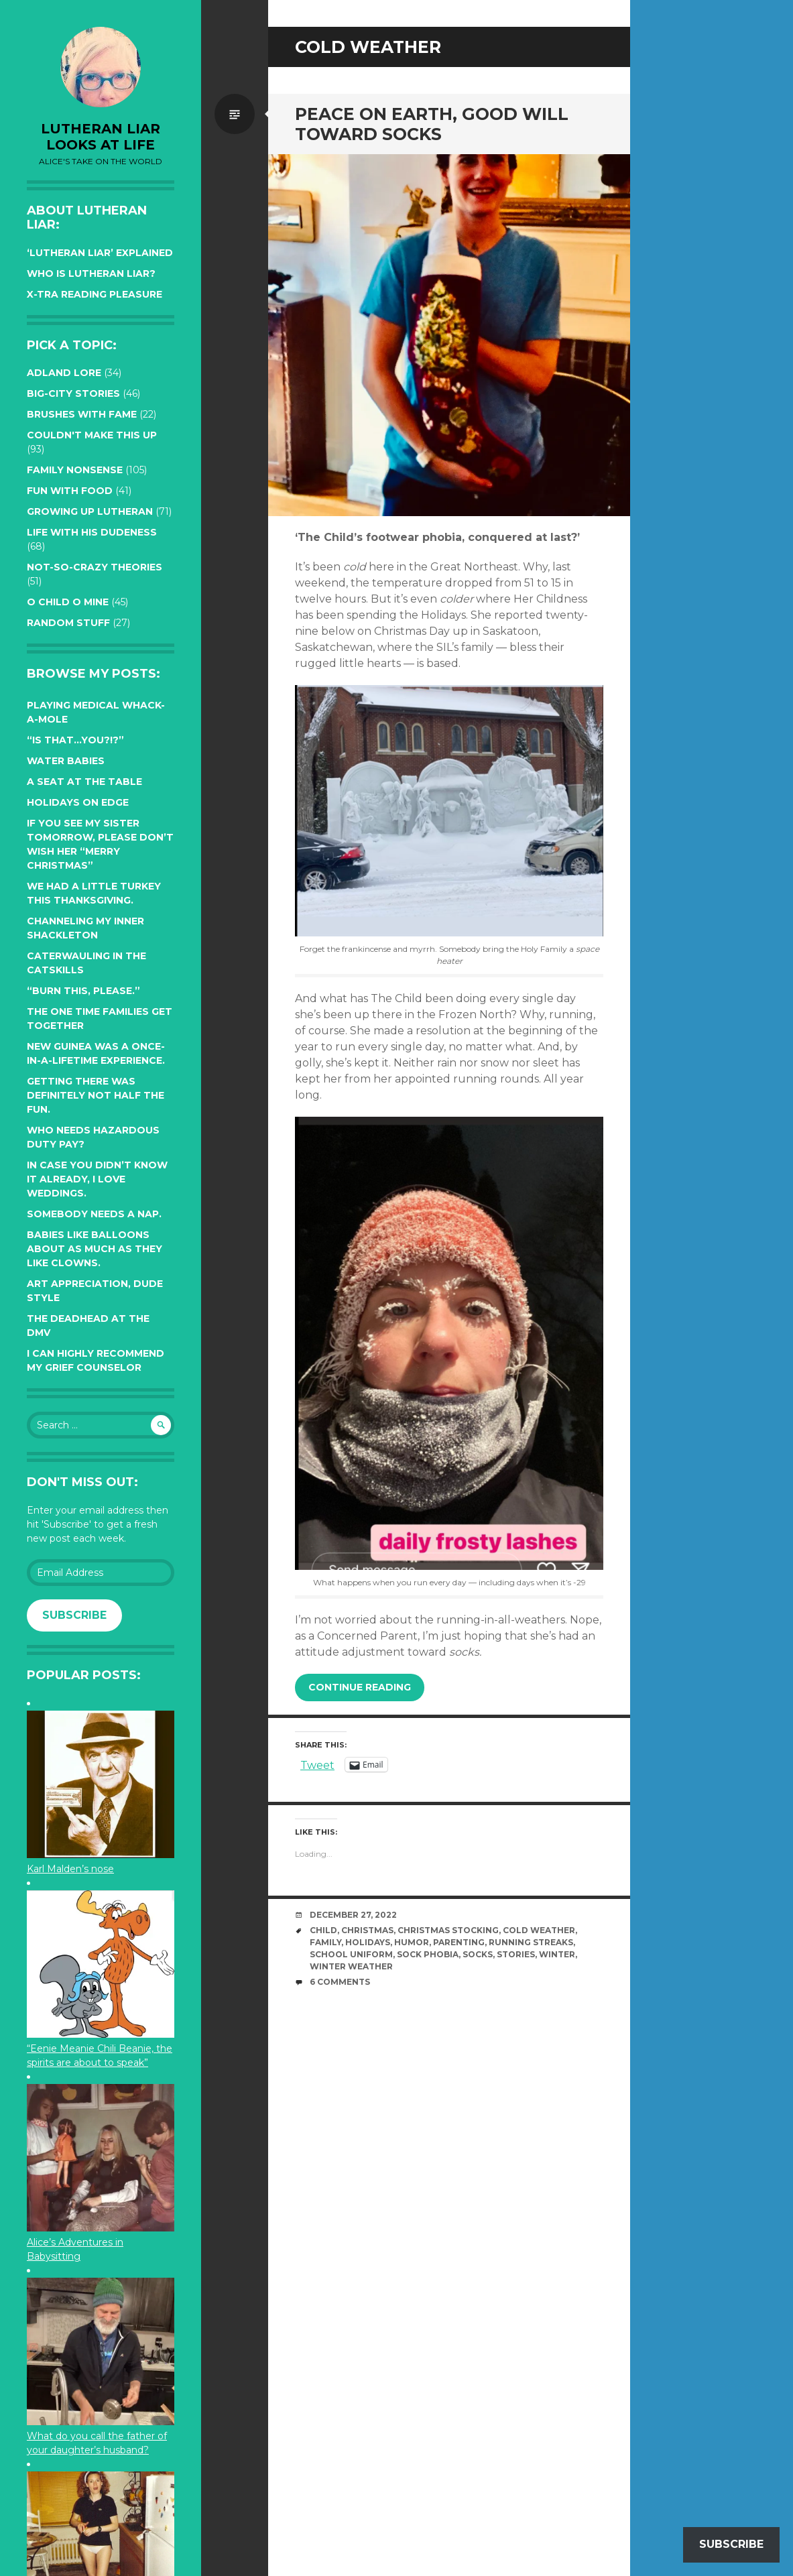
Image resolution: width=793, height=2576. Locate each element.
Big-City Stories (73, 393)
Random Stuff (68, 623)
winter (557, 1954)
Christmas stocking (448, 1930)
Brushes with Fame (82, 414)
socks (478, 1954)
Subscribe (74, 1615)
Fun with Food (70, 491)
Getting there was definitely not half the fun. (95, 1095)
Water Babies (66, 761)
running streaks (531, 1942)
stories (516, 1954)
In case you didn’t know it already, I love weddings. (97, 1179)
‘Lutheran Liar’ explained (100, 253)
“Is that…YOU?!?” (75, 740)
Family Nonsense (75, 470)
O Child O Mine (68, 602)
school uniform (351, 1954)
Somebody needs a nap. (94, 1214)
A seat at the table (84, 782)
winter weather (351, 1966)
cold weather (539, 1930)
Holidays (367, 1942)
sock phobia (428, 1954)
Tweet (317, 1764)
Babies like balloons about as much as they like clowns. (94, 1249)
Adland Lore (64, 373)
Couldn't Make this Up (92, 435)
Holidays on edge (78, 802)
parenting (459, 1942)
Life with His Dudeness (92, 532)
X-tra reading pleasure (94, 294)
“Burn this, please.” (83, 991)
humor (411, 1942)
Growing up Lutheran (90, 511)
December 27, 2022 (353, 1915)
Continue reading (359, 1687)
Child (323, 1930)
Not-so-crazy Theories (94, 567)
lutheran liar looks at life (100, 137)
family (325, 1942)
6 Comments (340, 1982)
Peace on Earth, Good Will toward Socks (431, 124)
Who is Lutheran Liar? (91, 273)
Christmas (367, 1930)
